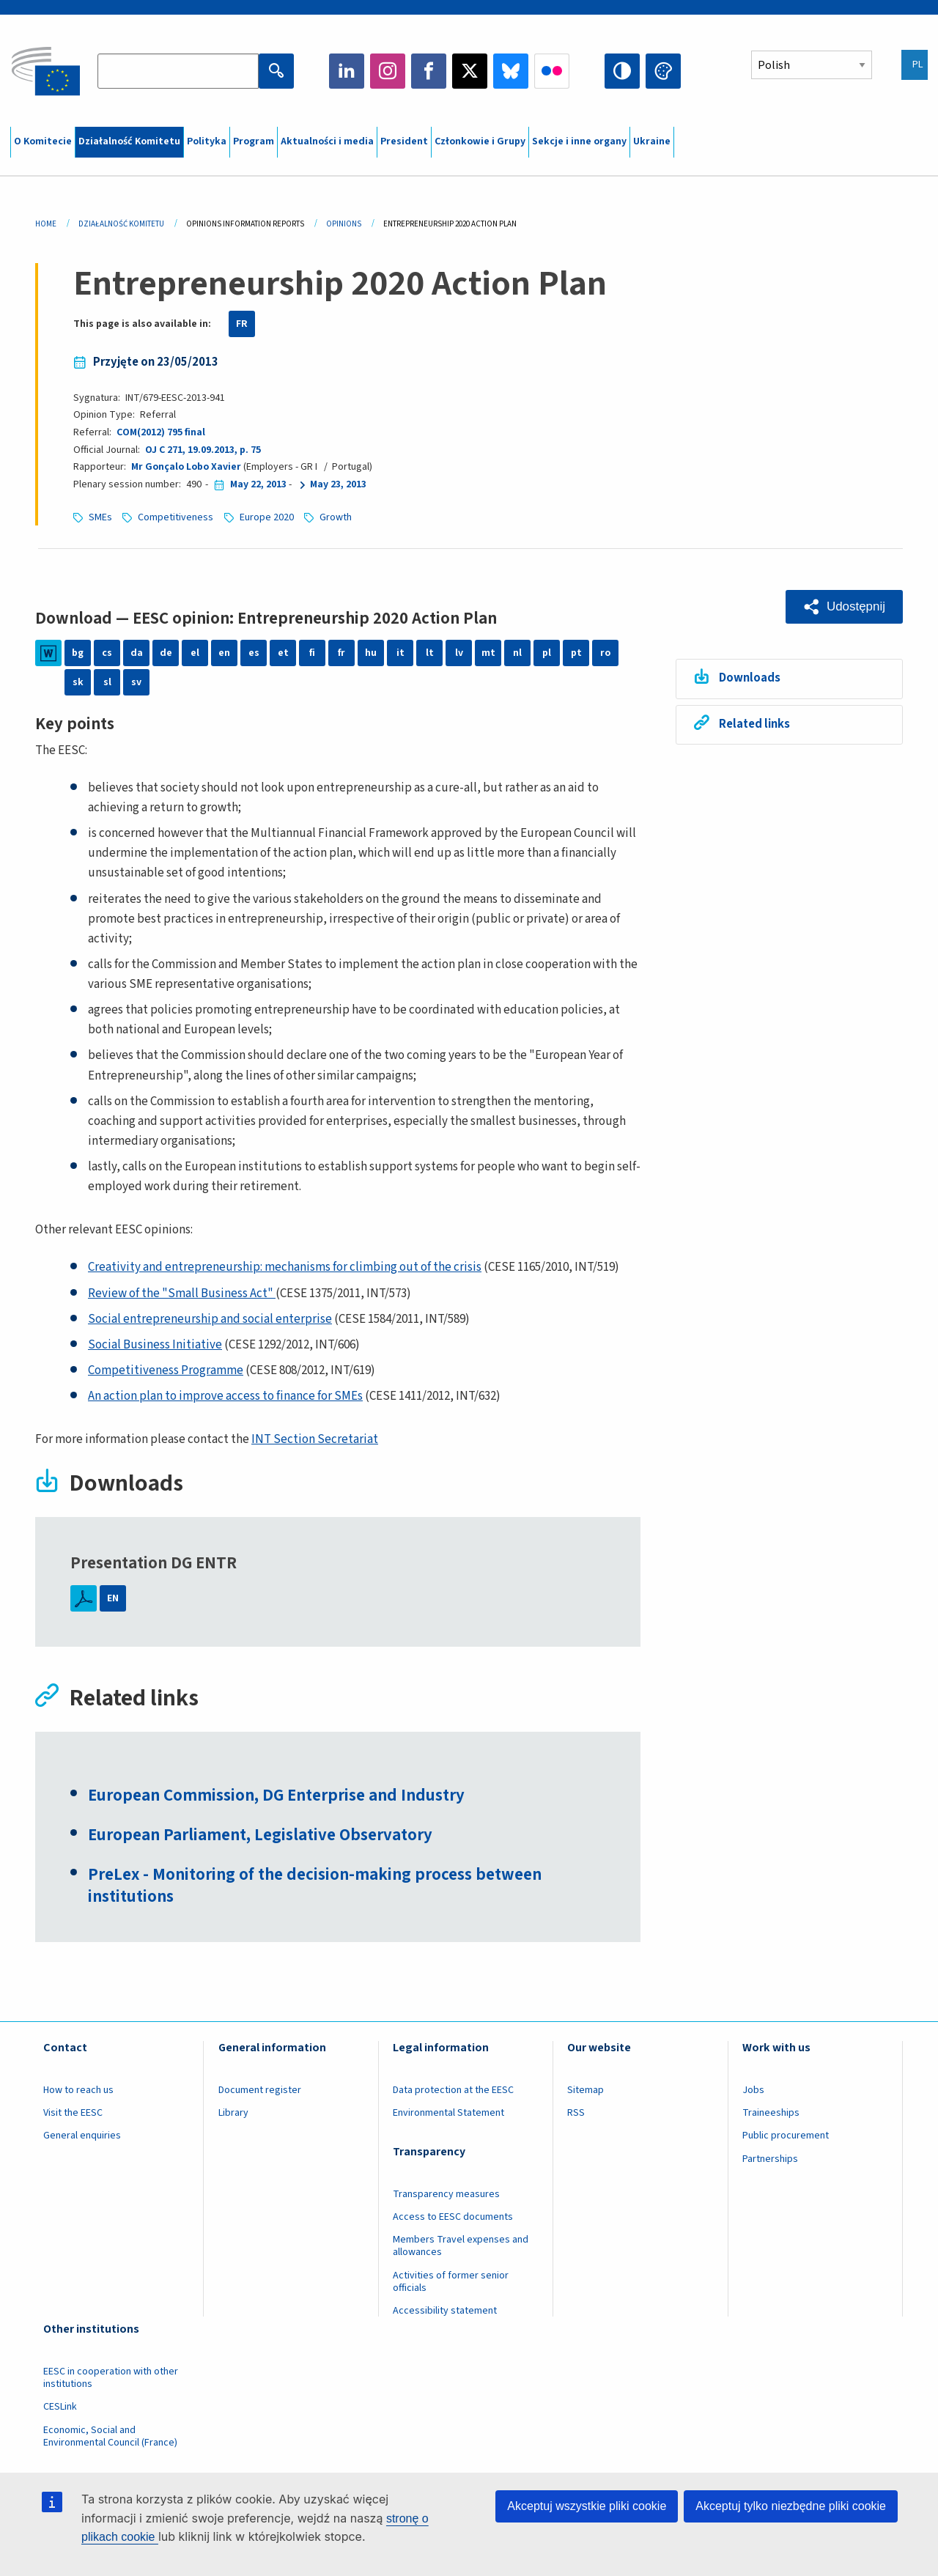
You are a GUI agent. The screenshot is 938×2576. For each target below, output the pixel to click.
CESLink (60, 2406)
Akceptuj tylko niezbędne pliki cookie (790, 2506)
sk (78, 682)
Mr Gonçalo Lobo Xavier (186, 467)
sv (136, 682)
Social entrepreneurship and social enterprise (210, 1319)
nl (517, 653)
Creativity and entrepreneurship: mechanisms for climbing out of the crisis (284, 1267)
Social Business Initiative (155, 1345)
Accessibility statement (445, 2310)
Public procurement (785, 2135)
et (283, 653)
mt (488, 653)
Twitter (469, 71)
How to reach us (78, 2090)
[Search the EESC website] (177, 71)
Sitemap (585, 2090)
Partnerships (770, 2159)
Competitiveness (175, 517)
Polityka (206, 141)
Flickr (551, 71)
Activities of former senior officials (451, 2281)
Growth (336, 517)
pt (576, 653)
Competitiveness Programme (165, 1370)
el (195, 653)
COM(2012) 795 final (161, 432)
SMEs (100, 517)
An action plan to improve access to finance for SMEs (225, 1396)
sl (107, 682)
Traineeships (770, 2113)
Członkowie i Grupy (480, 141)
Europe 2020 (267, 517)
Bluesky (510, 71)
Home (45, 223)
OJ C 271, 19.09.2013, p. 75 (203, 450)
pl (546, 653)
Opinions (343, 223)
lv (459, 653)
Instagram (387, 71)
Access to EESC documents (453, 2217)
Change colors (663, 71)
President (404, 141)
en (224, 653)
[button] (844, 607)
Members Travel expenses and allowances (460, 2245)
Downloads (749, 678)
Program (253, 141)
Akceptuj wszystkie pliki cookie (586, 2506)
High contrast (622, 71)
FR (242, 324)
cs (107, 653)
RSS (576, 2113)
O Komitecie (43, 141)
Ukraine (652, 141)
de (166, 653)
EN (113, 1598)
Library (233, 2113)
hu (371, 653)
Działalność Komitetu (129, 141)
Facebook (428, 71)
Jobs (753, 2090)
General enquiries (82, 2135)
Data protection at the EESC (453, 2090)
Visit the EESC (73, 2113)
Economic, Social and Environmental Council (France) (111, 2436)
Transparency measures (446, 2194)
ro (605, 653)
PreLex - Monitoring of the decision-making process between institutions (315, 1886)
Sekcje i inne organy (579, 141)
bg (78, 653)
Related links (754, 724)
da (136, 653)
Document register (259, 2090)
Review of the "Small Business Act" (182, 1293)
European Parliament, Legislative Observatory (260, 1835)
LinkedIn (346, 71)
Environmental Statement (448, 2113)
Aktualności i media (327, 141)
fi (312, 653)
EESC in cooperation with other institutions (110, 2377)
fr (341, 653)
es (253, 653)
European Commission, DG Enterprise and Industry (276, 1795)
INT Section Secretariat (314, 1439)
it (400, 653)
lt (430, 653)
